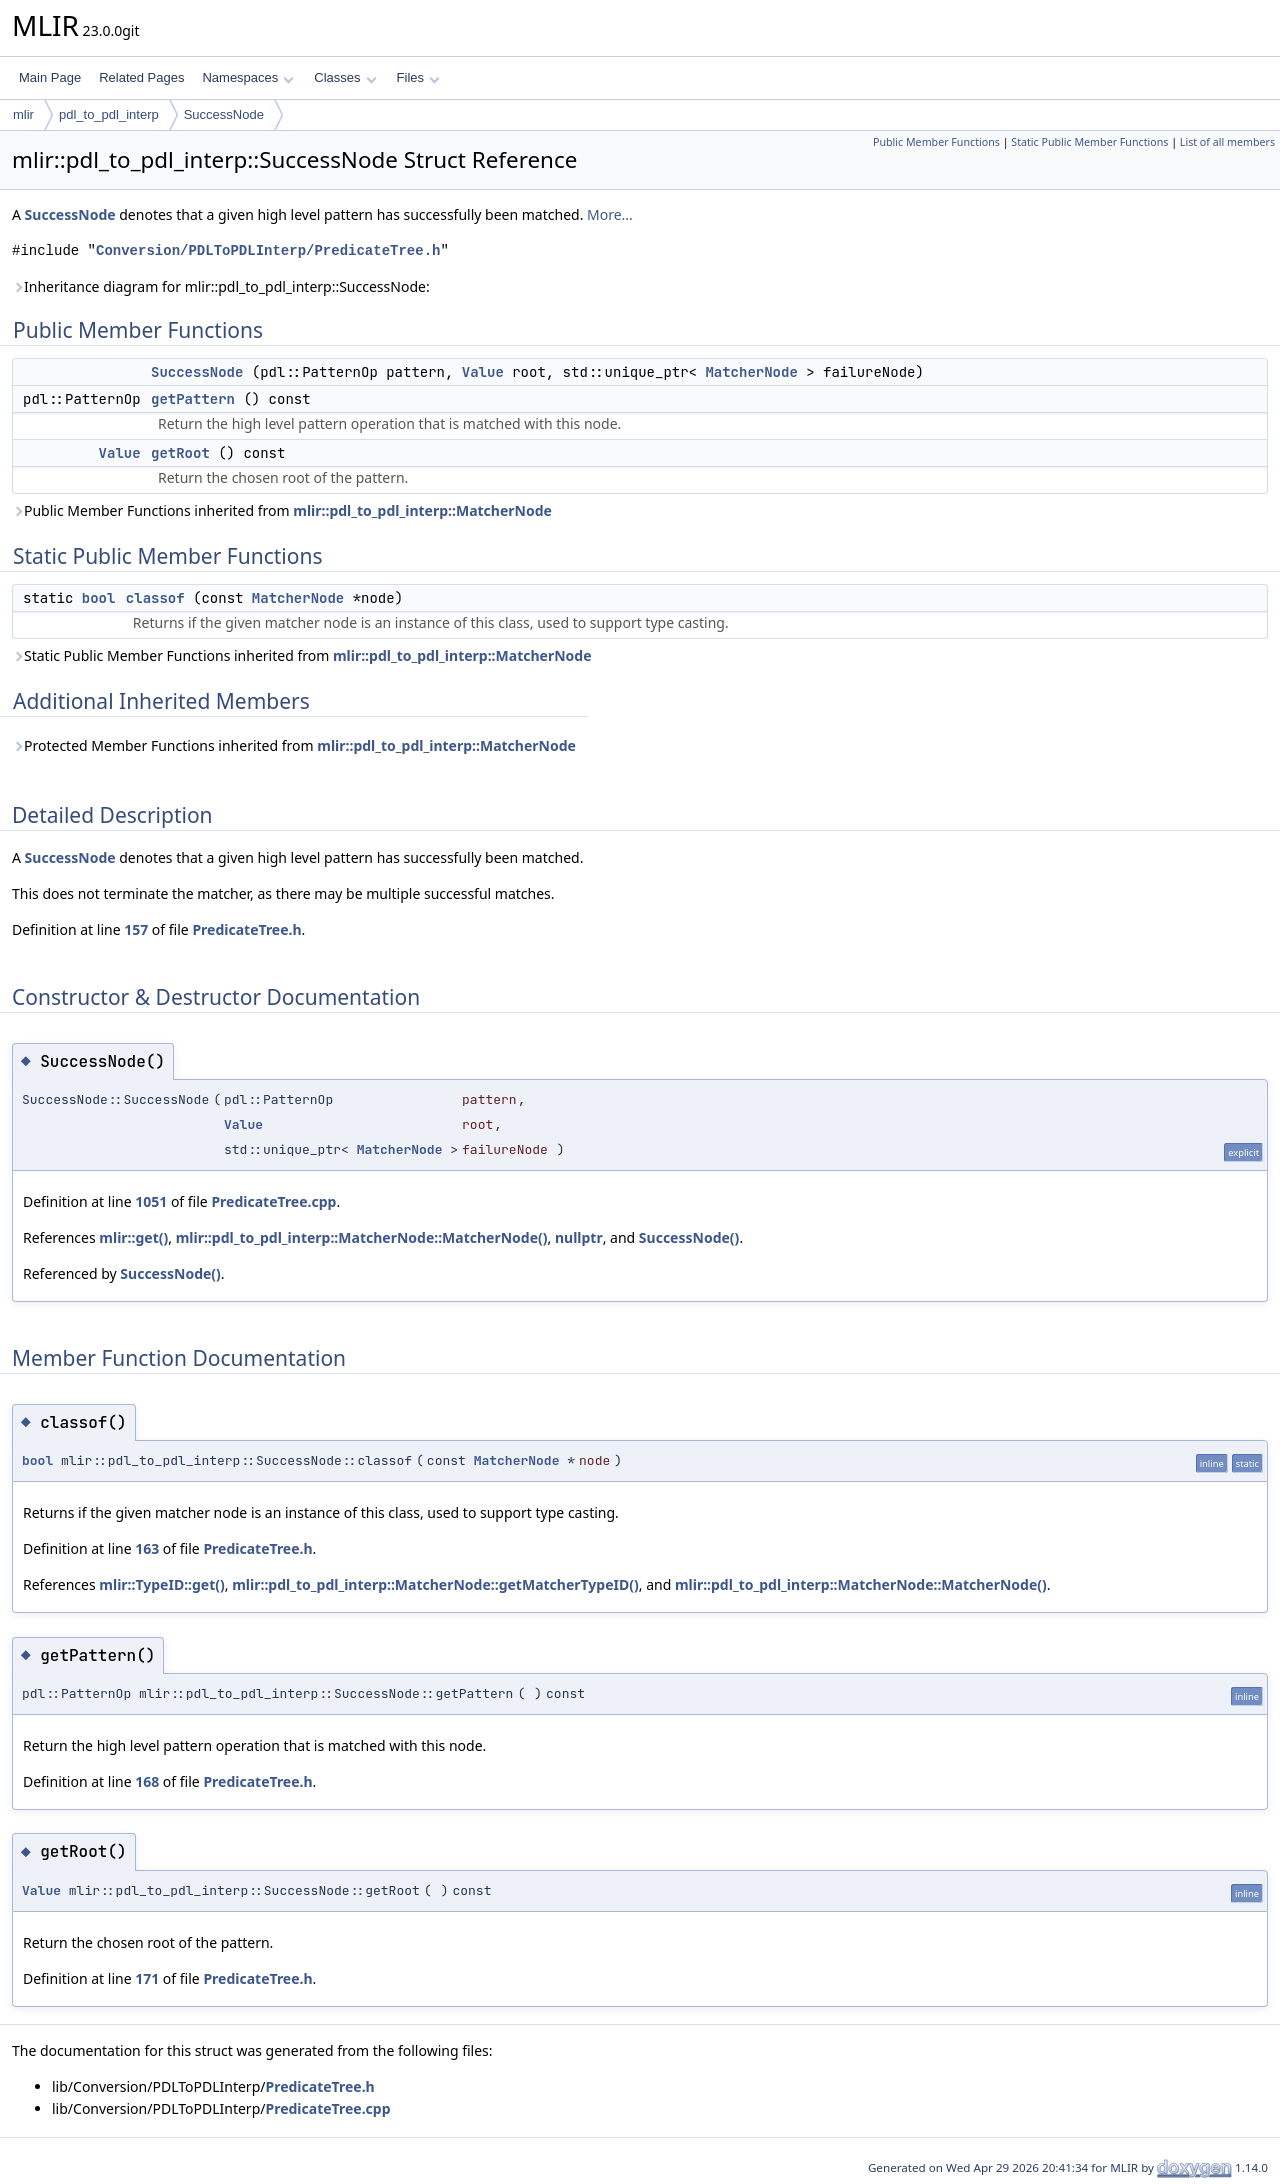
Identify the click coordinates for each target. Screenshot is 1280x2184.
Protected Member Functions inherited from (294, 745)
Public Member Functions (936, 142)
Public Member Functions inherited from (282, 510)
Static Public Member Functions (1089, 142)
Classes (345, 77)
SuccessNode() (689, 1237)
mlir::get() (133, 1237)
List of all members (1227, 142)
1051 (151, 1201)
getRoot (180, 453)
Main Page (50, 77)
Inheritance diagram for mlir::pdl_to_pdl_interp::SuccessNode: (221, 286)
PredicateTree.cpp (273, 1201)
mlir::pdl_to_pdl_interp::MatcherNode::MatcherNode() (362, 1237)
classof (155, 598)
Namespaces (247, 77)
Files (418, 77)
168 (147, 1781)
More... (610, 214)
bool (99, 598)
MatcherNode (751, 372)
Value (483, 372)
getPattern (193, 399)
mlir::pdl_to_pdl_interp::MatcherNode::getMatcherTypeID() (435, 1584)
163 (147, 1548)
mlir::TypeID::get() (161, 1584)
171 (147, 1978)
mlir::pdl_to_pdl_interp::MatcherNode (422, 510)
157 (136, 929)
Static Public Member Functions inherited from (302, 655)
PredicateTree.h (246, 929)
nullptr (579, 1237)
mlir (23, 114)
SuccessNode (224, 114)
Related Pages (141, 77)
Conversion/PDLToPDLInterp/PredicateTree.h (268, 250)
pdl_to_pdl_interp (109, 114)
